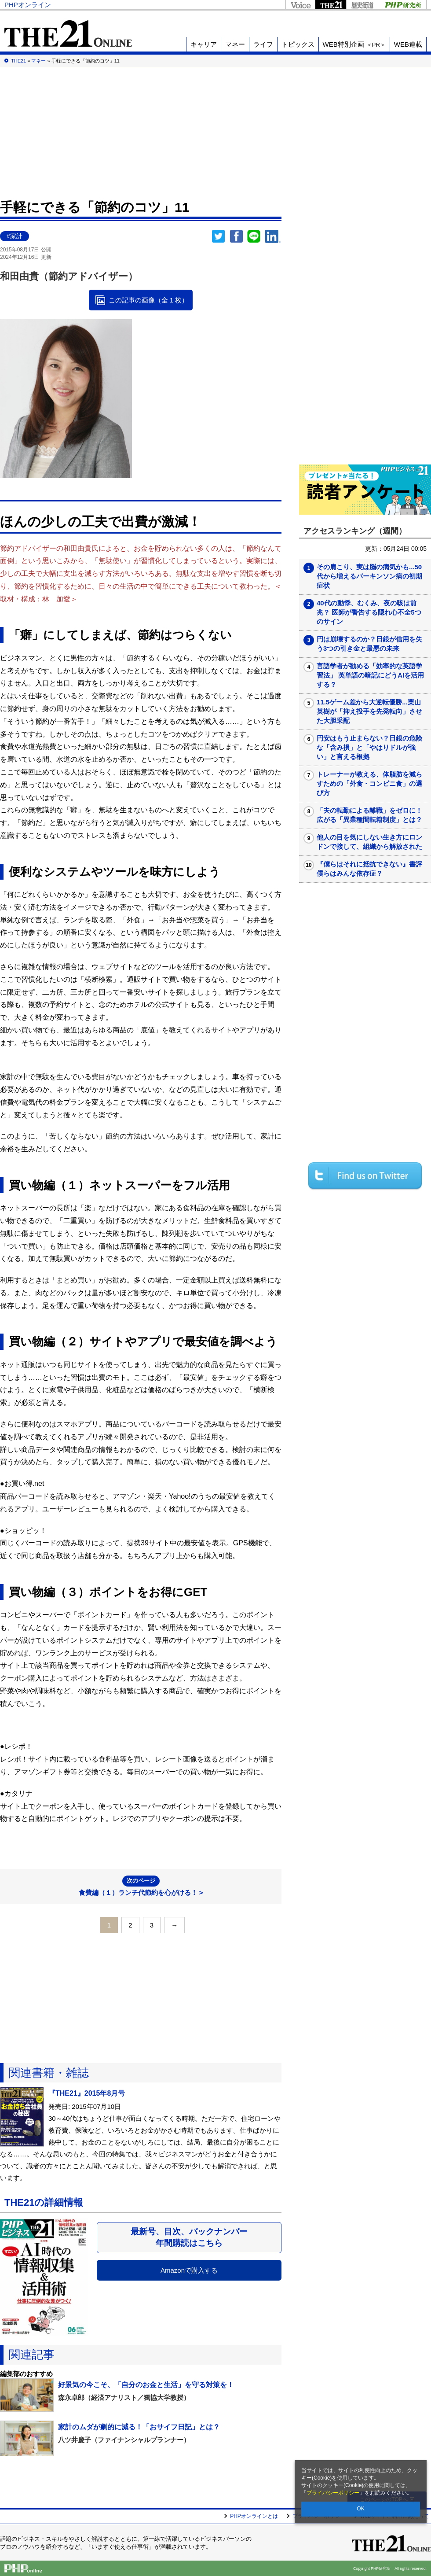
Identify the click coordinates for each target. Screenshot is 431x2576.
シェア (236, 236)
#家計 (14, 236)
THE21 (330, 4)
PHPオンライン (27, 4)
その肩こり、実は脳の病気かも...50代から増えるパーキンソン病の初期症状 (369, 576)
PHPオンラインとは (254, 2516)
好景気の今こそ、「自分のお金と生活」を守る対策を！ (146, 2384)
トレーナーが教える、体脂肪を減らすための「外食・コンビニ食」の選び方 (369, 783)
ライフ (263, 44)
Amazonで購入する (189, 2270)
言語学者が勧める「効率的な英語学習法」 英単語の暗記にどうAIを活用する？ (370, 675)
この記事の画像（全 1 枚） (149, 300)
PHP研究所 (402, 4)
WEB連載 (408, 44)
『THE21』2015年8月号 (86, 2093)
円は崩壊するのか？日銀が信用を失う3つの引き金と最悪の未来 (369, 643)
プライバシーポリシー (333, 2493)
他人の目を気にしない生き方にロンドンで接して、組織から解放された (369, 841)
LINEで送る (253, 236)
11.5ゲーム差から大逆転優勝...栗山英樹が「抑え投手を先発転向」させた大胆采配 (369, 711)
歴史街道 (362, 4)
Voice (300, 4)
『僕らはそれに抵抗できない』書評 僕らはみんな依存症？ (373, 868)
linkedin (273, 236)
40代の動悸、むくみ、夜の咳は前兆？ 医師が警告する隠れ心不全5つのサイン (369, 612)
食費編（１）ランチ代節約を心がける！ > (141, 1886)
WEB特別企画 (354, 44)
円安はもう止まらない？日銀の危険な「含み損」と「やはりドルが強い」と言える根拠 (369, 747)
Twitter (218, 236)
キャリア (203, 44)
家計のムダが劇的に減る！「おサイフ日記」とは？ (139, 2427)
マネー (235, 44)
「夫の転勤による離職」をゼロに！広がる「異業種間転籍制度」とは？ (369, 815)
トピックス (297, 44)
